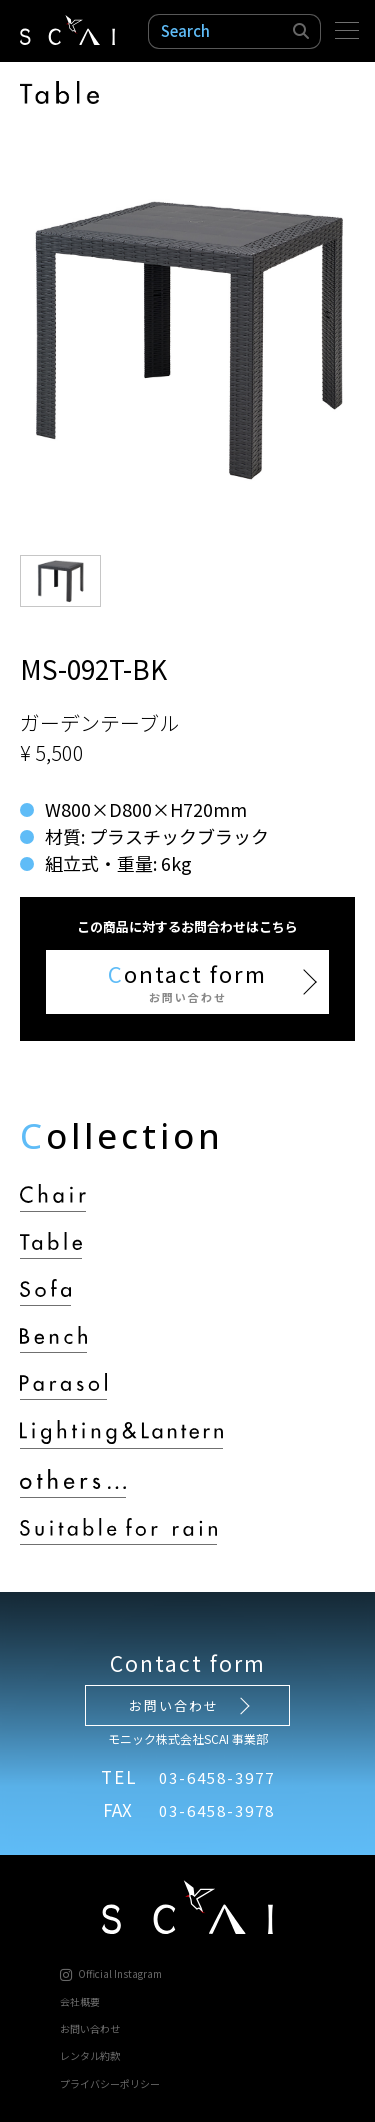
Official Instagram (111, 1973)
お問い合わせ (174, 1705)
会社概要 (80, 2001)
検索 (302, 31)
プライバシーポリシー (110, 2083)
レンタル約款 (90, 2055)
